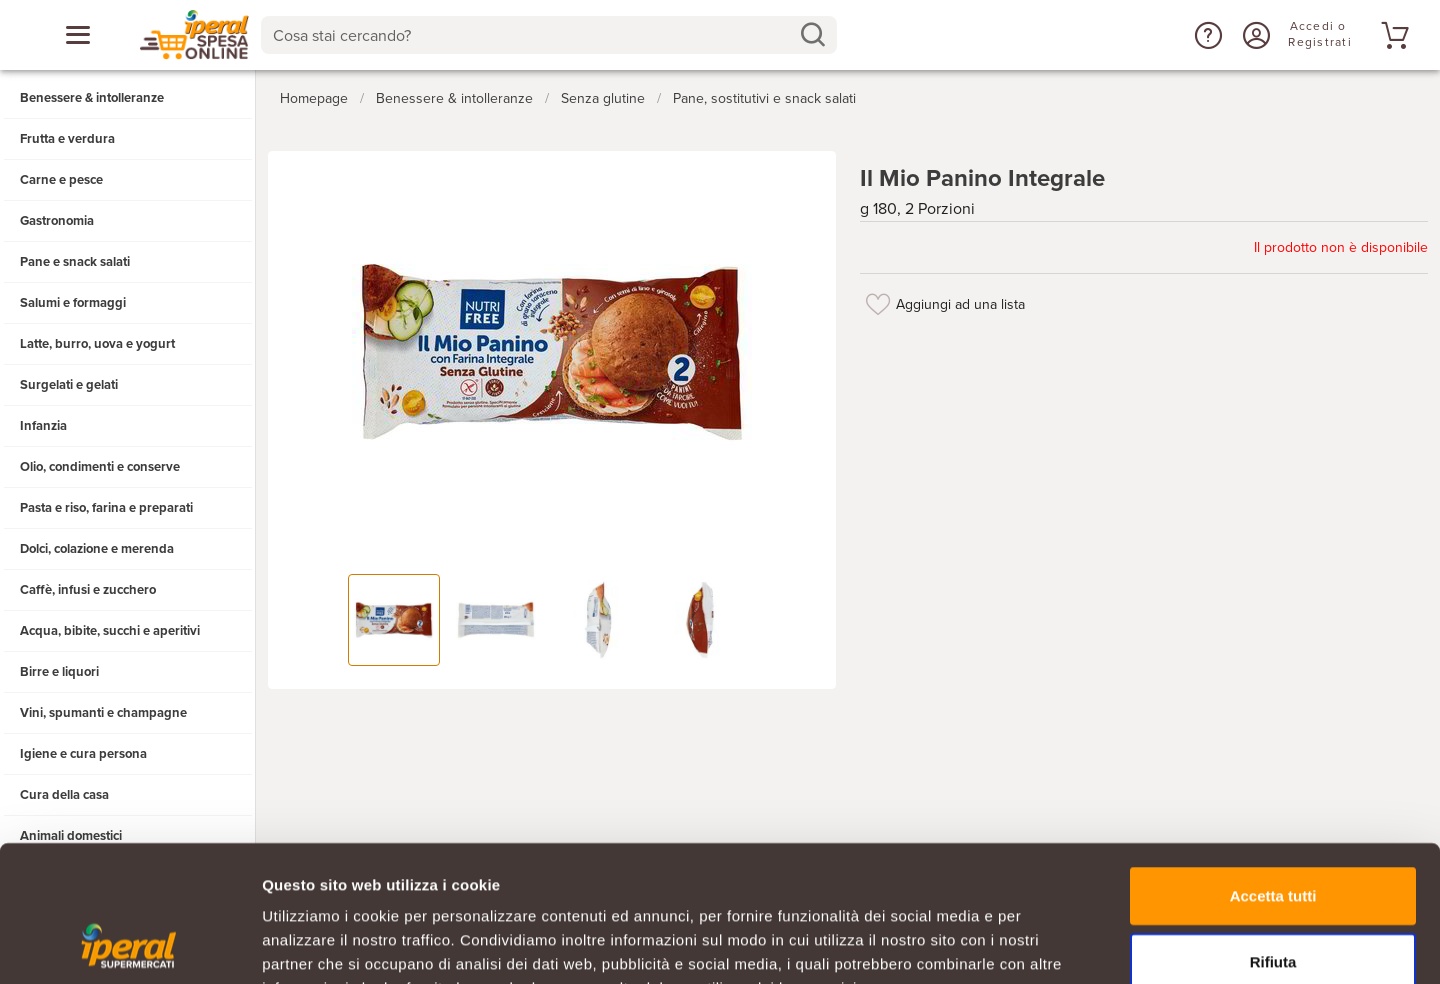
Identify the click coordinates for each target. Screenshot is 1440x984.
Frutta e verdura (67, 139)
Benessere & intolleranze (92, 98)
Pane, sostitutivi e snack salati (764, 98)
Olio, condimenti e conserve (100, 467)
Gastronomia (57, 221)
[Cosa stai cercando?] (532, 35)
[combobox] (548, 35)
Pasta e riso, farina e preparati (106, 508)
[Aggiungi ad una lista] (878, 304)
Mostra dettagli (1052, 944)
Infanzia (43, 426)
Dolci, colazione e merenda (97, 549)
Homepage (314, 98)
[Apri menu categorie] (78, 35)
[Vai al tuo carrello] (1392, 35)
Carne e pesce (61, 180)
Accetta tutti (1273, 771)
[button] (1206, 35)
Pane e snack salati (75, 262)
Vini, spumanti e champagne (103, 713)
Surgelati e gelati (69, 385)
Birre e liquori (59, 672)
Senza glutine (603, 98)
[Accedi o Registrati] (1254, 35)
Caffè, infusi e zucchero (88, 590)
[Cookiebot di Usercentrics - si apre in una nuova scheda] (129, 945)
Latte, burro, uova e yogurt (97, 344)
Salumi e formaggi (73, 303)
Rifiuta (1273, 837)
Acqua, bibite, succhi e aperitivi (110, 631)
